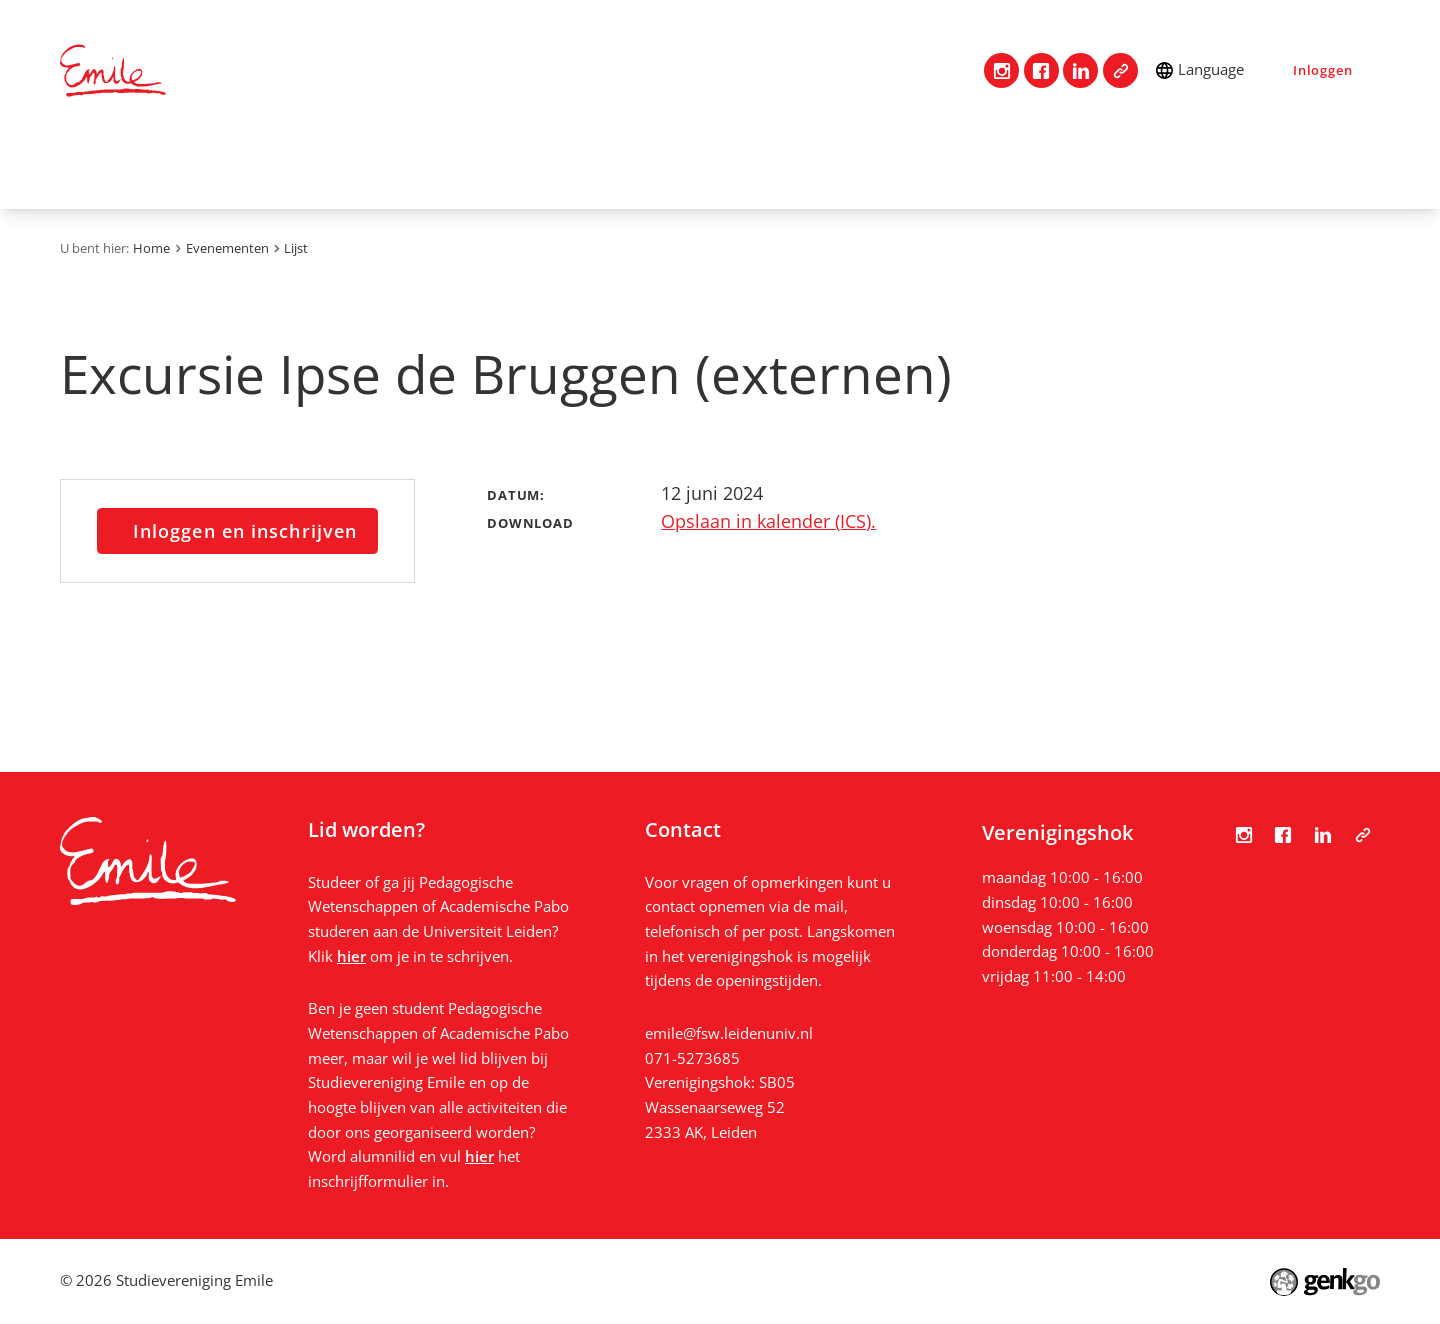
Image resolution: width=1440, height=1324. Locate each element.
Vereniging (278, 166)
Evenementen (793, 166)
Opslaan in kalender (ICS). (768, 521)
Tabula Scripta (1120, 70)
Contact (163, 166)
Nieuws (1043, 166)
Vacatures (931, 166)
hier (351, 956)
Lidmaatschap (421, 166)
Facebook (1041, 70)
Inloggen (1323, 70)
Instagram (1001, 70)
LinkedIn (1080, 70)
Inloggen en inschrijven (245, 531)
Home (85, 165)
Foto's (1138, 166)
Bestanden (1246, 166)
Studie (544, 166)
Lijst (296, 248)
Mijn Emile (653, 166)
